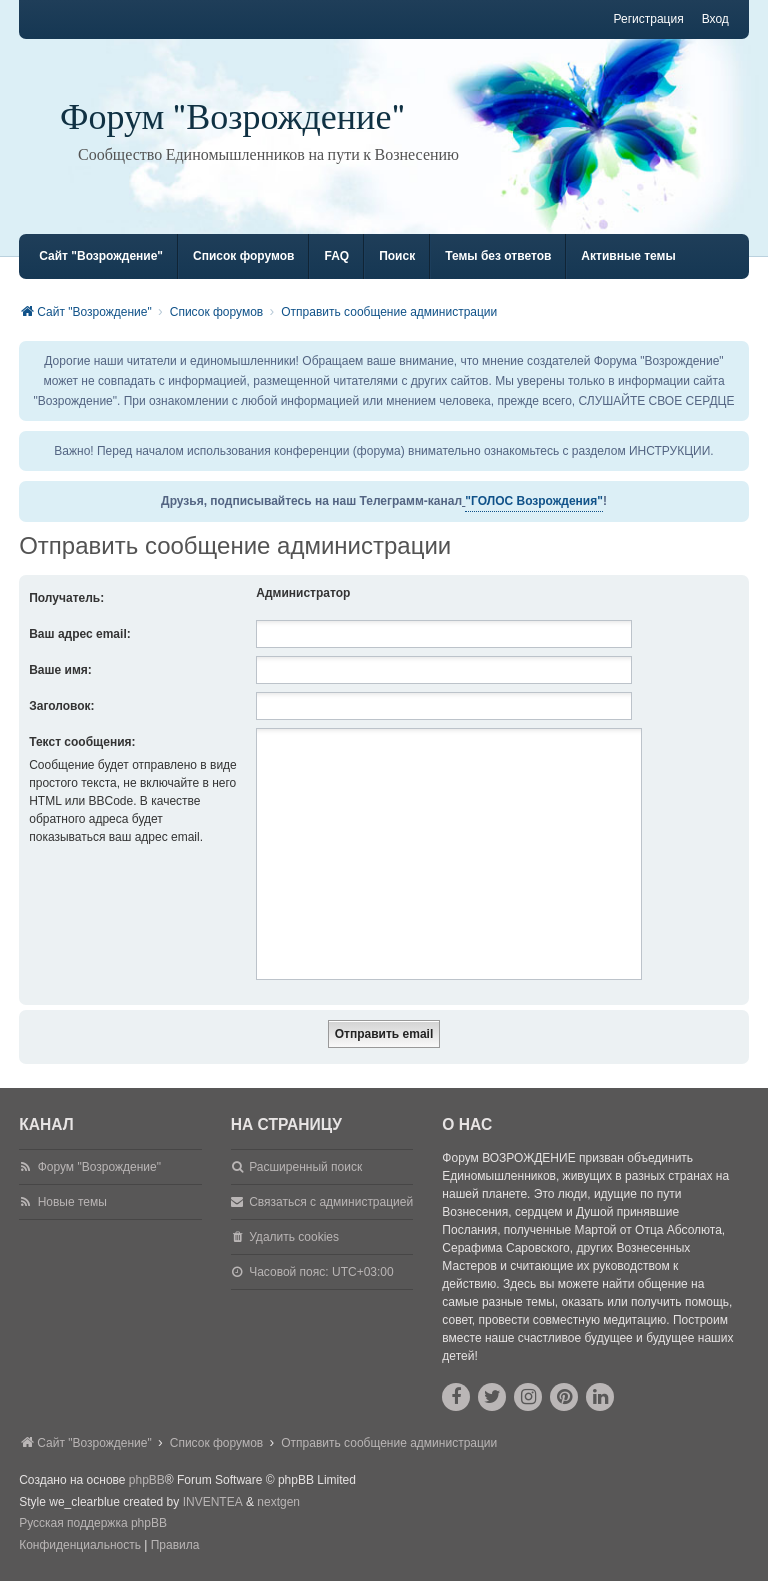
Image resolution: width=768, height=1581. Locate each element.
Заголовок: (61, 706)
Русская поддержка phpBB (93, 1523)
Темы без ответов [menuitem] (498, 256)
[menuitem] (80, 1546)
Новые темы (72, 1202)
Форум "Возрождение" (233, 117)
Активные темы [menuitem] (628, 256)
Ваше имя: (60, 670)
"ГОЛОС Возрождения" (534, 501)
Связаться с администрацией (331, 1202)
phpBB (147, 1480)
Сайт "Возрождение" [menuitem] (101, 256)
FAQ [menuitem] (336, 256)
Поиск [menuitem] (397, 256)
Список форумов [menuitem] (243, 256)
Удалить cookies (294, 1237)
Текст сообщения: (82, 742)
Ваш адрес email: (80, 634)
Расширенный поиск (305, 1167)
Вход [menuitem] (715, 19)
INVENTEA (213, 1502)
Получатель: (66, 598)
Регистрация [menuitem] (648, 19)
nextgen (278, 1502)
